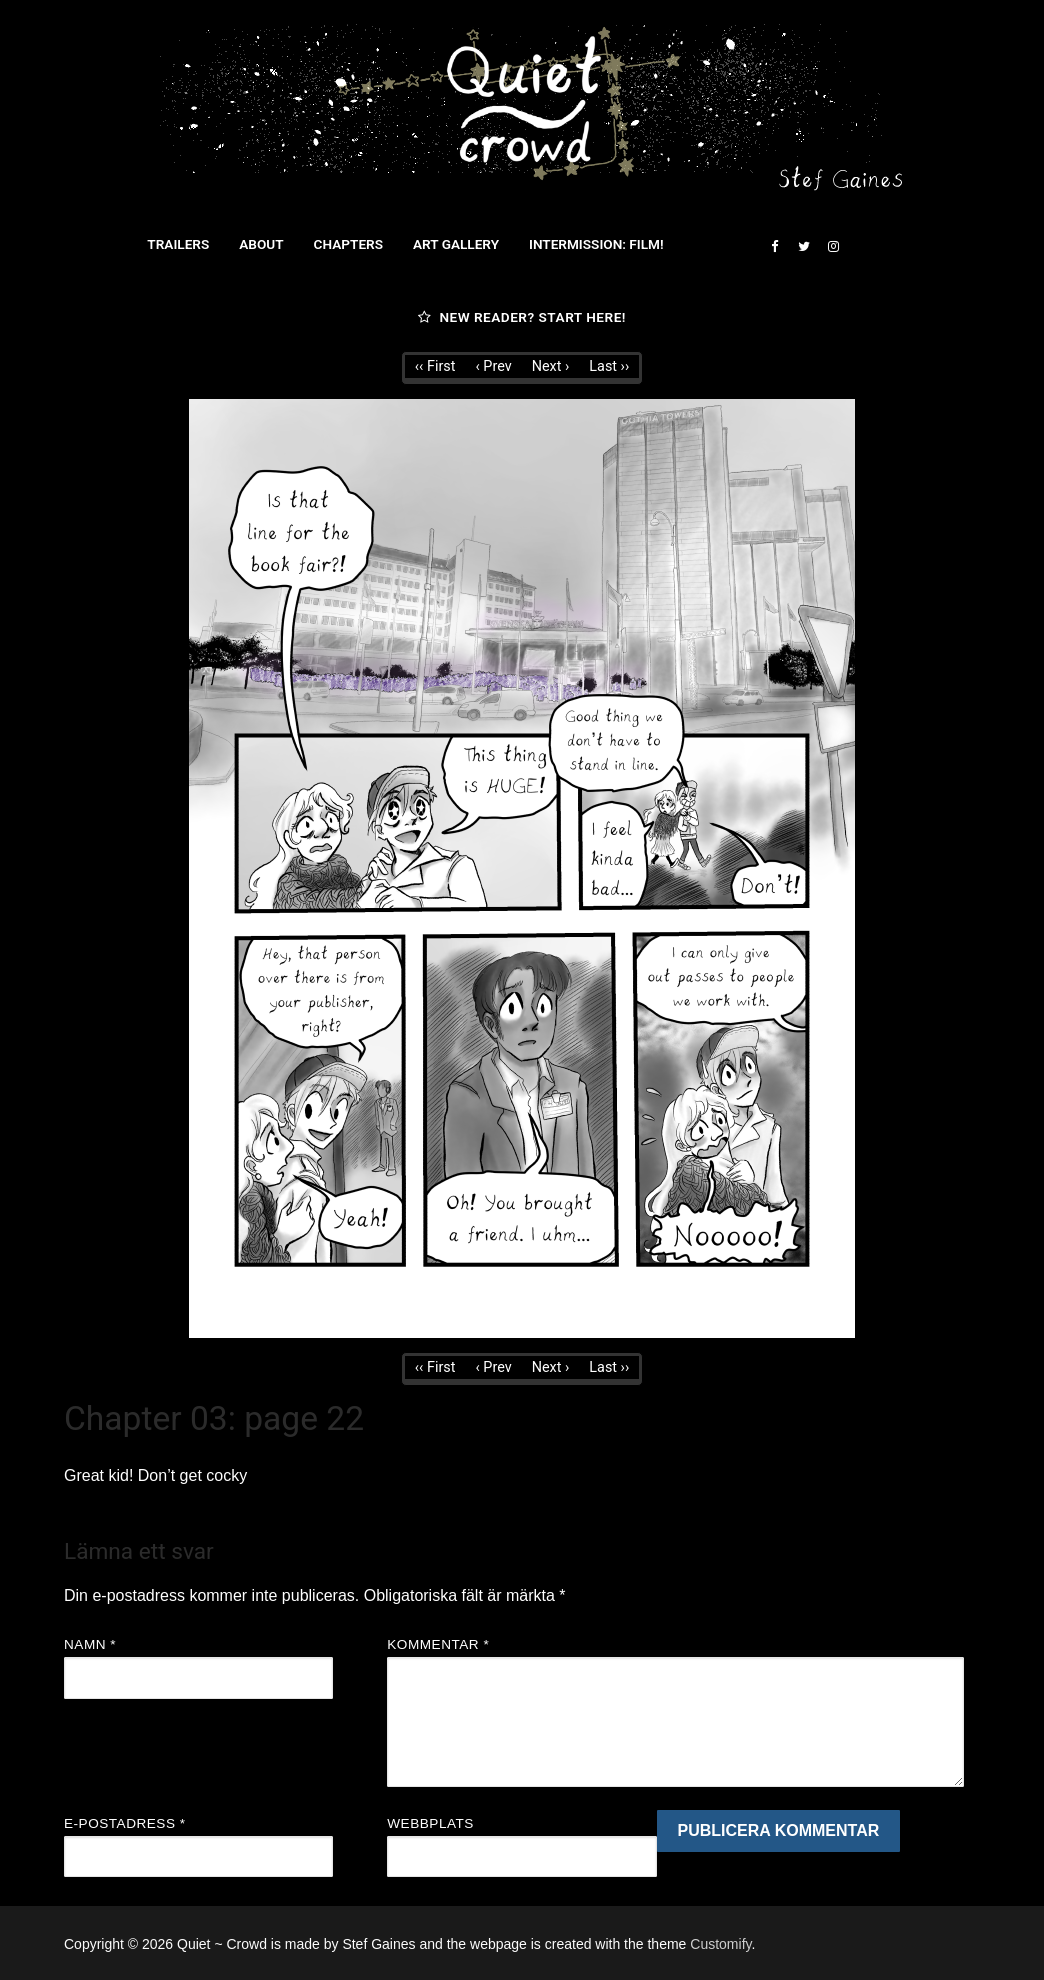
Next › (551, 366)
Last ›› (609, 366)
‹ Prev (493, 366)
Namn (90, 1644)
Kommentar (438, 1644)
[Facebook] (774, 246)
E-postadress (125, 1823)
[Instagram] (833, 246)
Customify (720, 1944)
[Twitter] (803, 246)
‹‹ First (435, 366)
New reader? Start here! (522, 317)
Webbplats (430, 1823)
